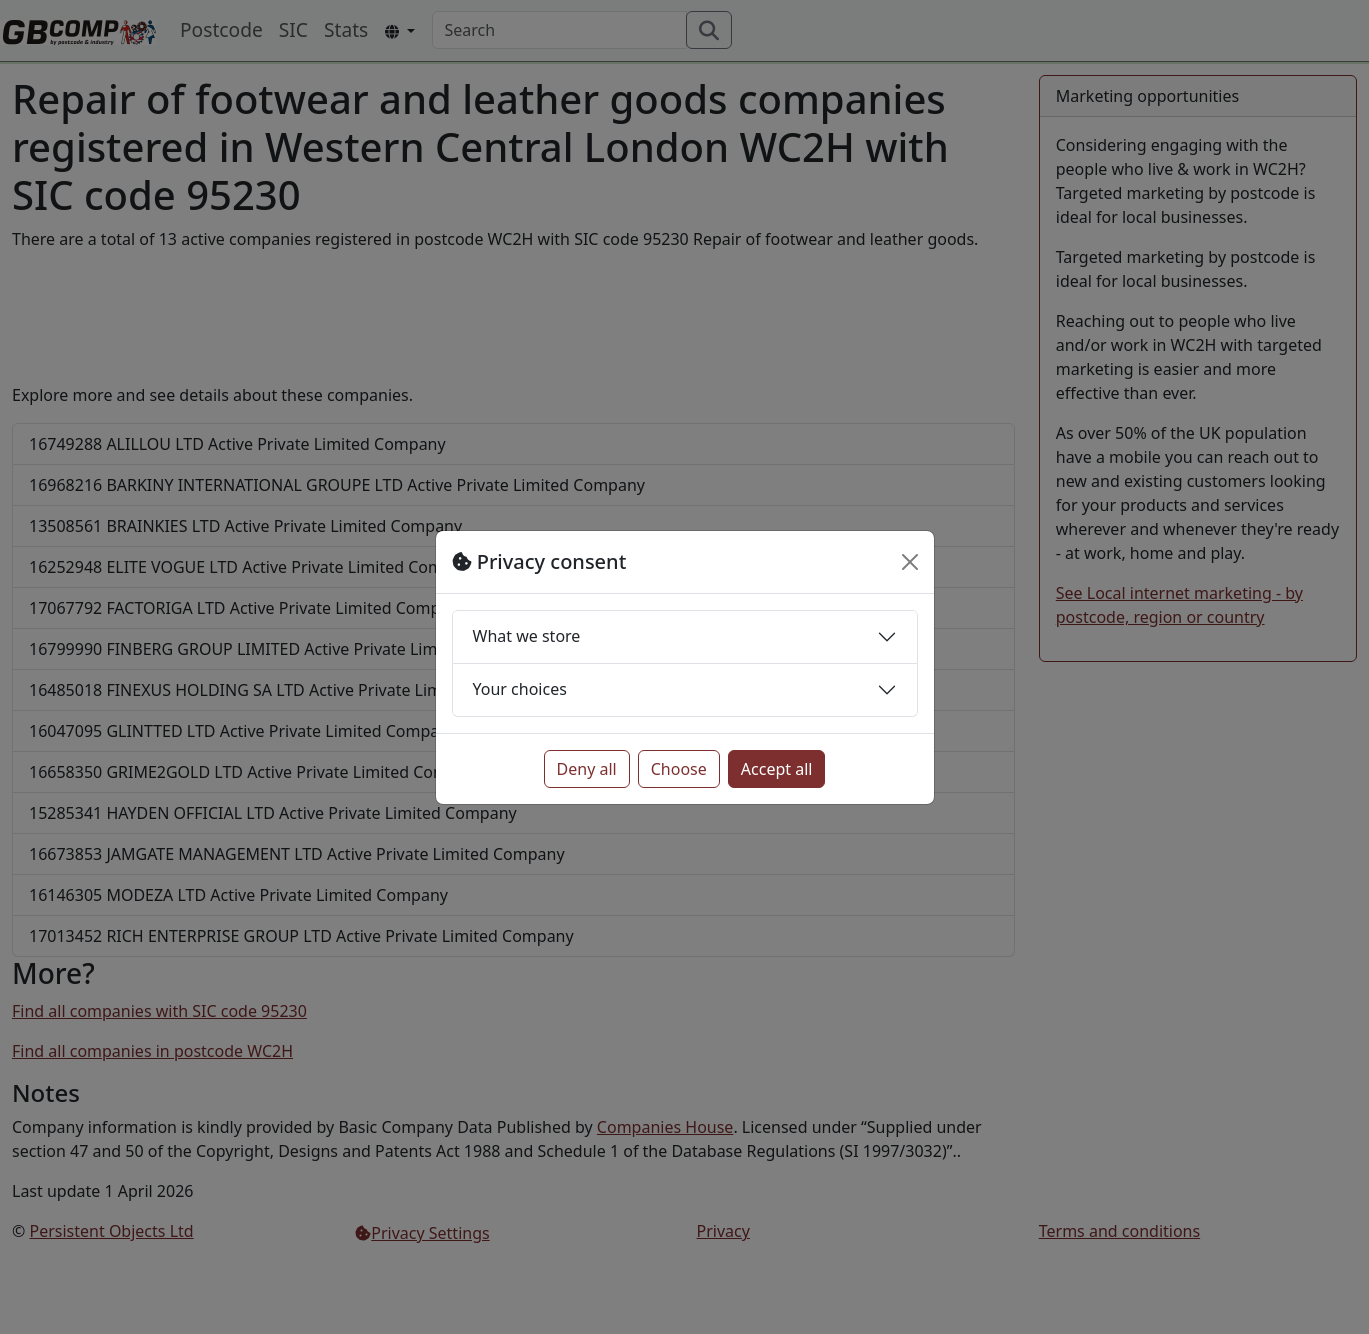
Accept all (777, 769)
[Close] (910, 562)
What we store (527, 636)
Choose (679, 769)
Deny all (587, 769)
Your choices (520, 689)
